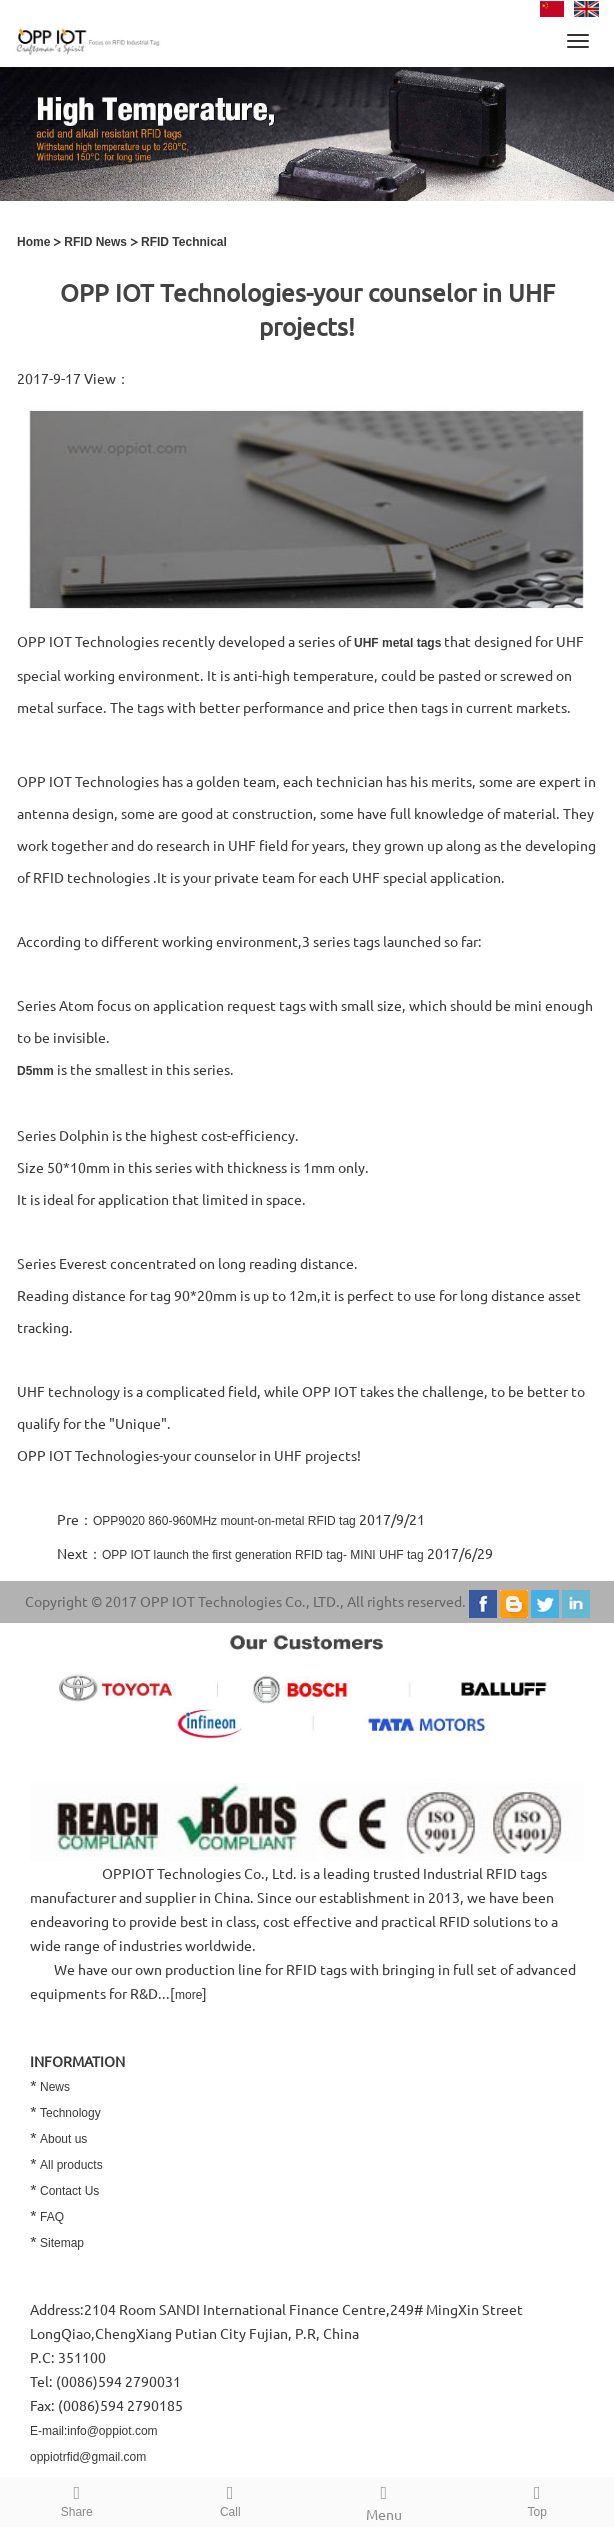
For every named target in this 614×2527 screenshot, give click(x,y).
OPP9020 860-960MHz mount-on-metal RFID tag (224, 1521)
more (188, 1995)
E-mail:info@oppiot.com (94, 2431)
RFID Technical (184, 242)
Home (33, 242)
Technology (70, 2113)
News (55, 2087)
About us (63, 2139)
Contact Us (69, 2191)
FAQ (52, 2217)
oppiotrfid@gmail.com (88, 2457)
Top (538, 2498)
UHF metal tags (397, 643)
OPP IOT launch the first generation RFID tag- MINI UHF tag (263, 1555)
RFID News (95, 242)
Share (77, 2498)
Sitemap (62, 2243)
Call (231, 2498)
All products (71, 2165)
